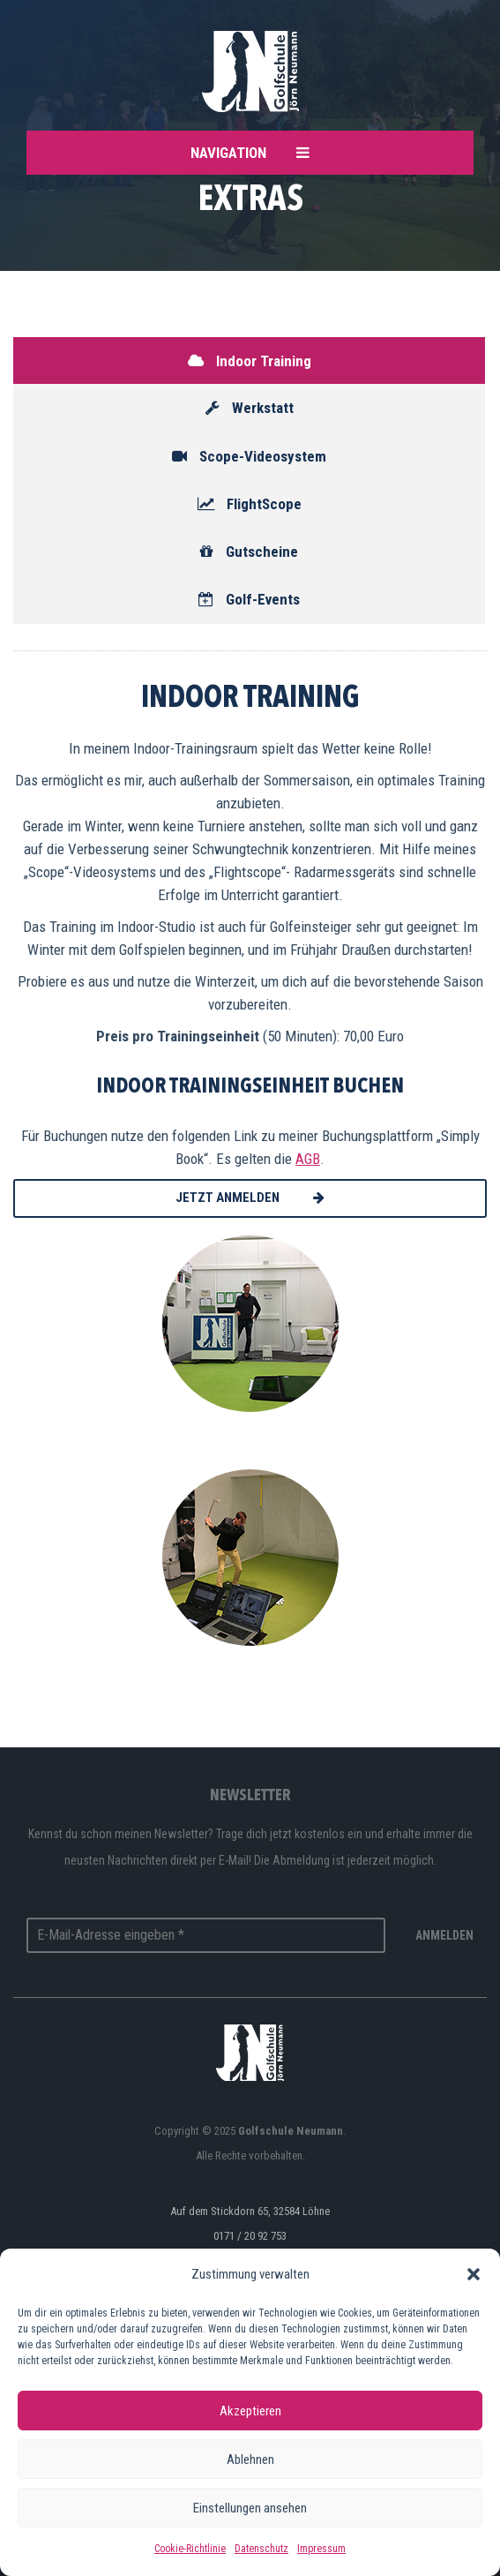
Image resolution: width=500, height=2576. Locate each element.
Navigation (250, 152)
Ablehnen (250, 2459)
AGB (307, 1159)
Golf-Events (249, 599)
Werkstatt (249, 408)
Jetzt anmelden (250, 1197)
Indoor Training (249, 361)
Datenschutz (261, 2548)
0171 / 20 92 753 (250, 2235)
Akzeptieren (250, 2411)
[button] (473, 2274)
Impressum (321, 2548)
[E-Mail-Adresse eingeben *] (205, 1935)
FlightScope (250, 504)
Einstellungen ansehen (250, 2508)
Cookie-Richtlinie (190, 2548)
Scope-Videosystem (249, 456)
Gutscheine (249, 551)
